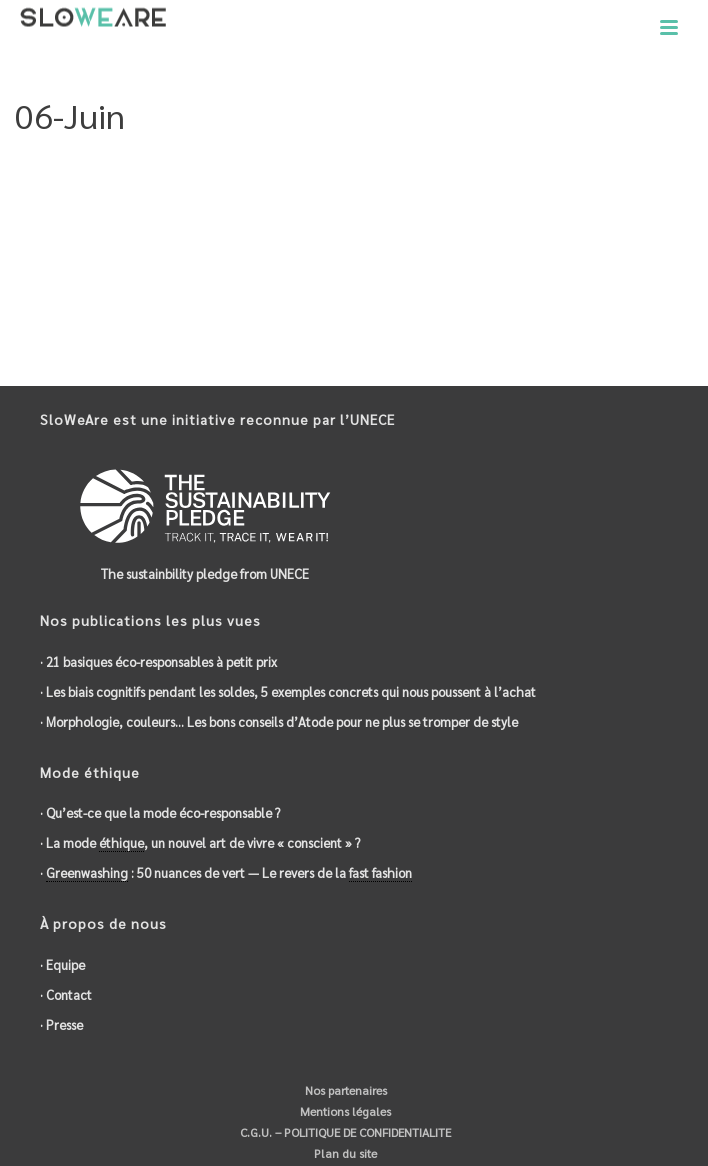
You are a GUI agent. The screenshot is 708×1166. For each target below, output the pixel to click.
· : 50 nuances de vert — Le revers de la (226, 873)
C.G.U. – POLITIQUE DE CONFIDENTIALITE (344, 1132)
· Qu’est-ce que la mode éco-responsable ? (160, 812)
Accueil (547, 166)
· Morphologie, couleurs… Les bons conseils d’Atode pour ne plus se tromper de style (279, 721)
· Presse (61, 1024)
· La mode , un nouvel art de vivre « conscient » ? (200, 843)
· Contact (66, 994)
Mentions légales (344, 1111)
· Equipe (62, 964)
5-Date (601, 166)
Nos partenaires (344, 1090)
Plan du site (344, 1153)
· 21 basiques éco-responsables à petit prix (158, 661)
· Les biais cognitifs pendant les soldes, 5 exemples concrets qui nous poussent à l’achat (288, 691)
